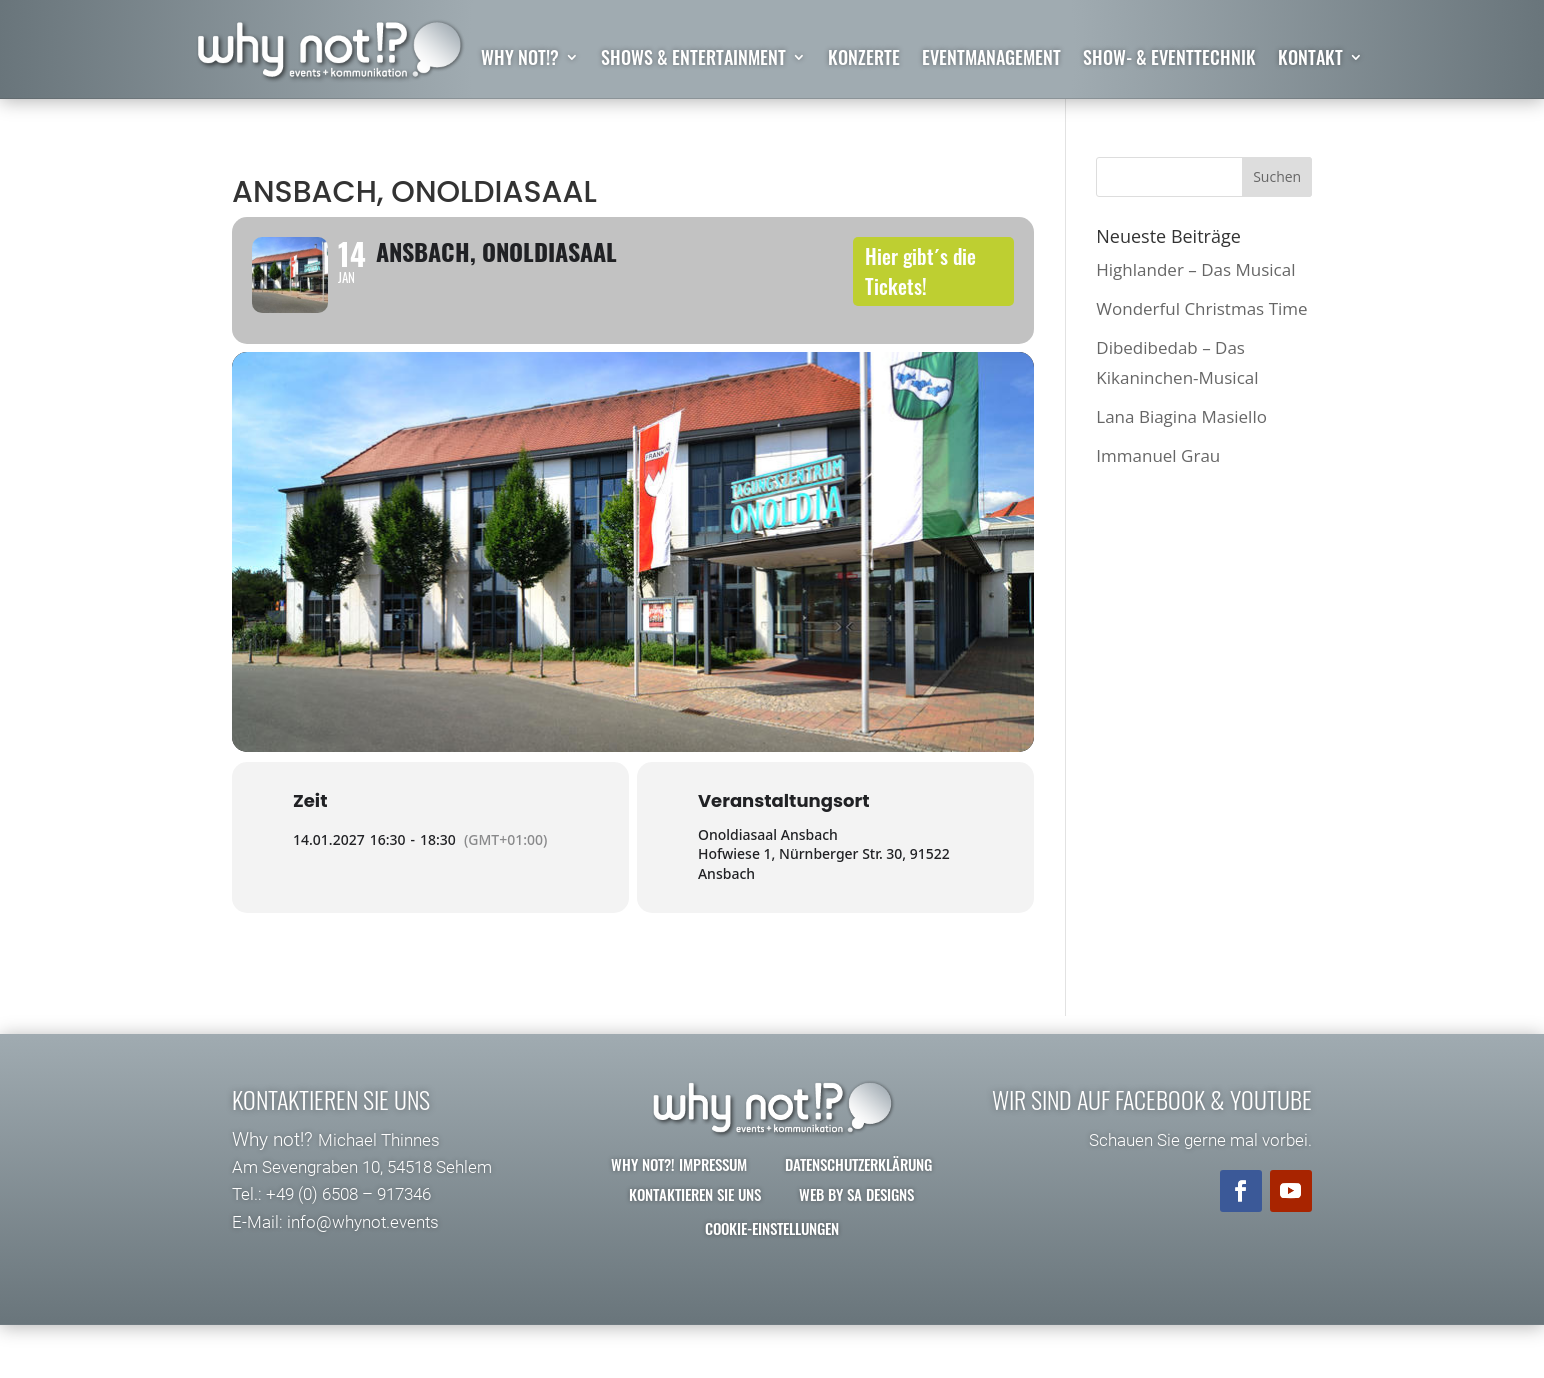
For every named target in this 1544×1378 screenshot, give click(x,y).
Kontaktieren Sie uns (695, 1247)
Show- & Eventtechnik (1169, 60)
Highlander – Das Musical (1195, 269)
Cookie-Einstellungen (772, 1281)
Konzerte (864, 60)
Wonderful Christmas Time (1201, 308)
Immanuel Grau (1158, 456)
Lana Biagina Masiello (1181, 416)
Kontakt (1310, 60)
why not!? (520, 60)
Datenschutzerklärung (858, 1217)
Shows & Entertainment (693, 60)
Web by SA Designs (856, 1247)
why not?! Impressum (679, 1217)
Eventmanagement (991, 60)
